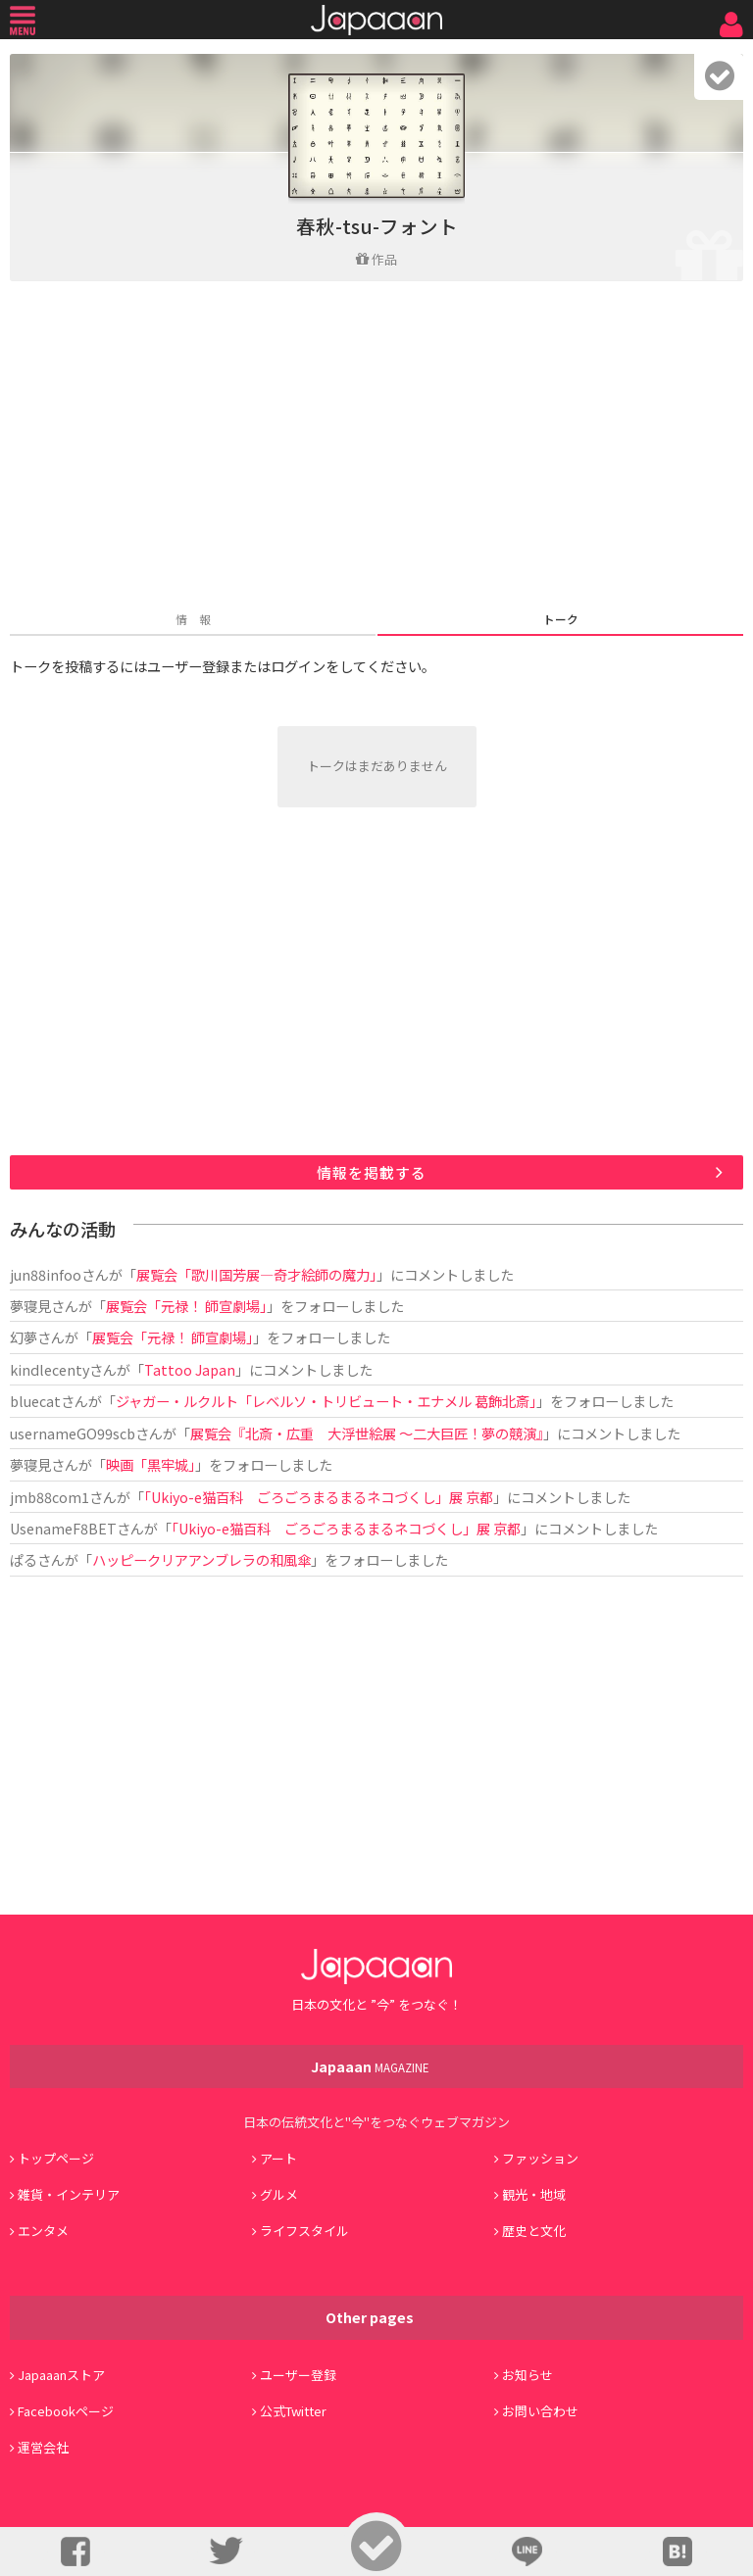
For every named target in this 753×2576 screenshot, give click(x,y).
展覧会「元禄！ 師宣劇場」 (186, 1305)
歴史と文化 (534, 2230)
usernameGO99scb (72, 1433)
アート (278, 2158)
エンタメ (43, 2230)
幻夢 (23, 1337)
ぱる (23, 1559)
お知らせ (527, 2374)
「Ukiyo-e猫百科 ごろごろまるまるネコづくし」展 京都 (318, 1496)
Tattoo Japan (189, 1369)
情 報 (193, 618)
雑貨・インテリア (69, 2194)
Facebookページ (66, 2411)
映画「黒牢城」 (150, 1464)
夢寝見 (30, 1305)
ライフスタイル (304, 2230)
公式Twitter (293, 2411)
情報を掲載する (372, 1172)
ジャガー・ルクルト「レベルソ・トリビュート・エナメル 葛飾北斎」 (326, 1400)
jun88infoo (45, 1274)
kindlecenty (49, 1369)
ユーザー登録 (298, 2374)
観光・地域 (534, 2194)
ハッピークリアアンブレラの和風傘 (201, 1559)
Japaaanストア (61, 2374)
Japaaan (376, 20)
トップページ (56, 2158)
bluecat (35, 1400)
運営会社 (43, 2447)
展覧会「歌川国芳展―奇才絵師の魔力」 (256, 1274)
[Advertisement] (376, 448)
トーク (560, 618)
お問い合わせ (540, 2411)
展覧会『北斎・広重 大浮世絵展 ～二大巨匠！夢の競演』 (366, 1433)
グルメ (279, 2194)
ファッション (540, 2158)
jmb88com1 (49, 1496)
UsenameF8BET (63, 1528)
